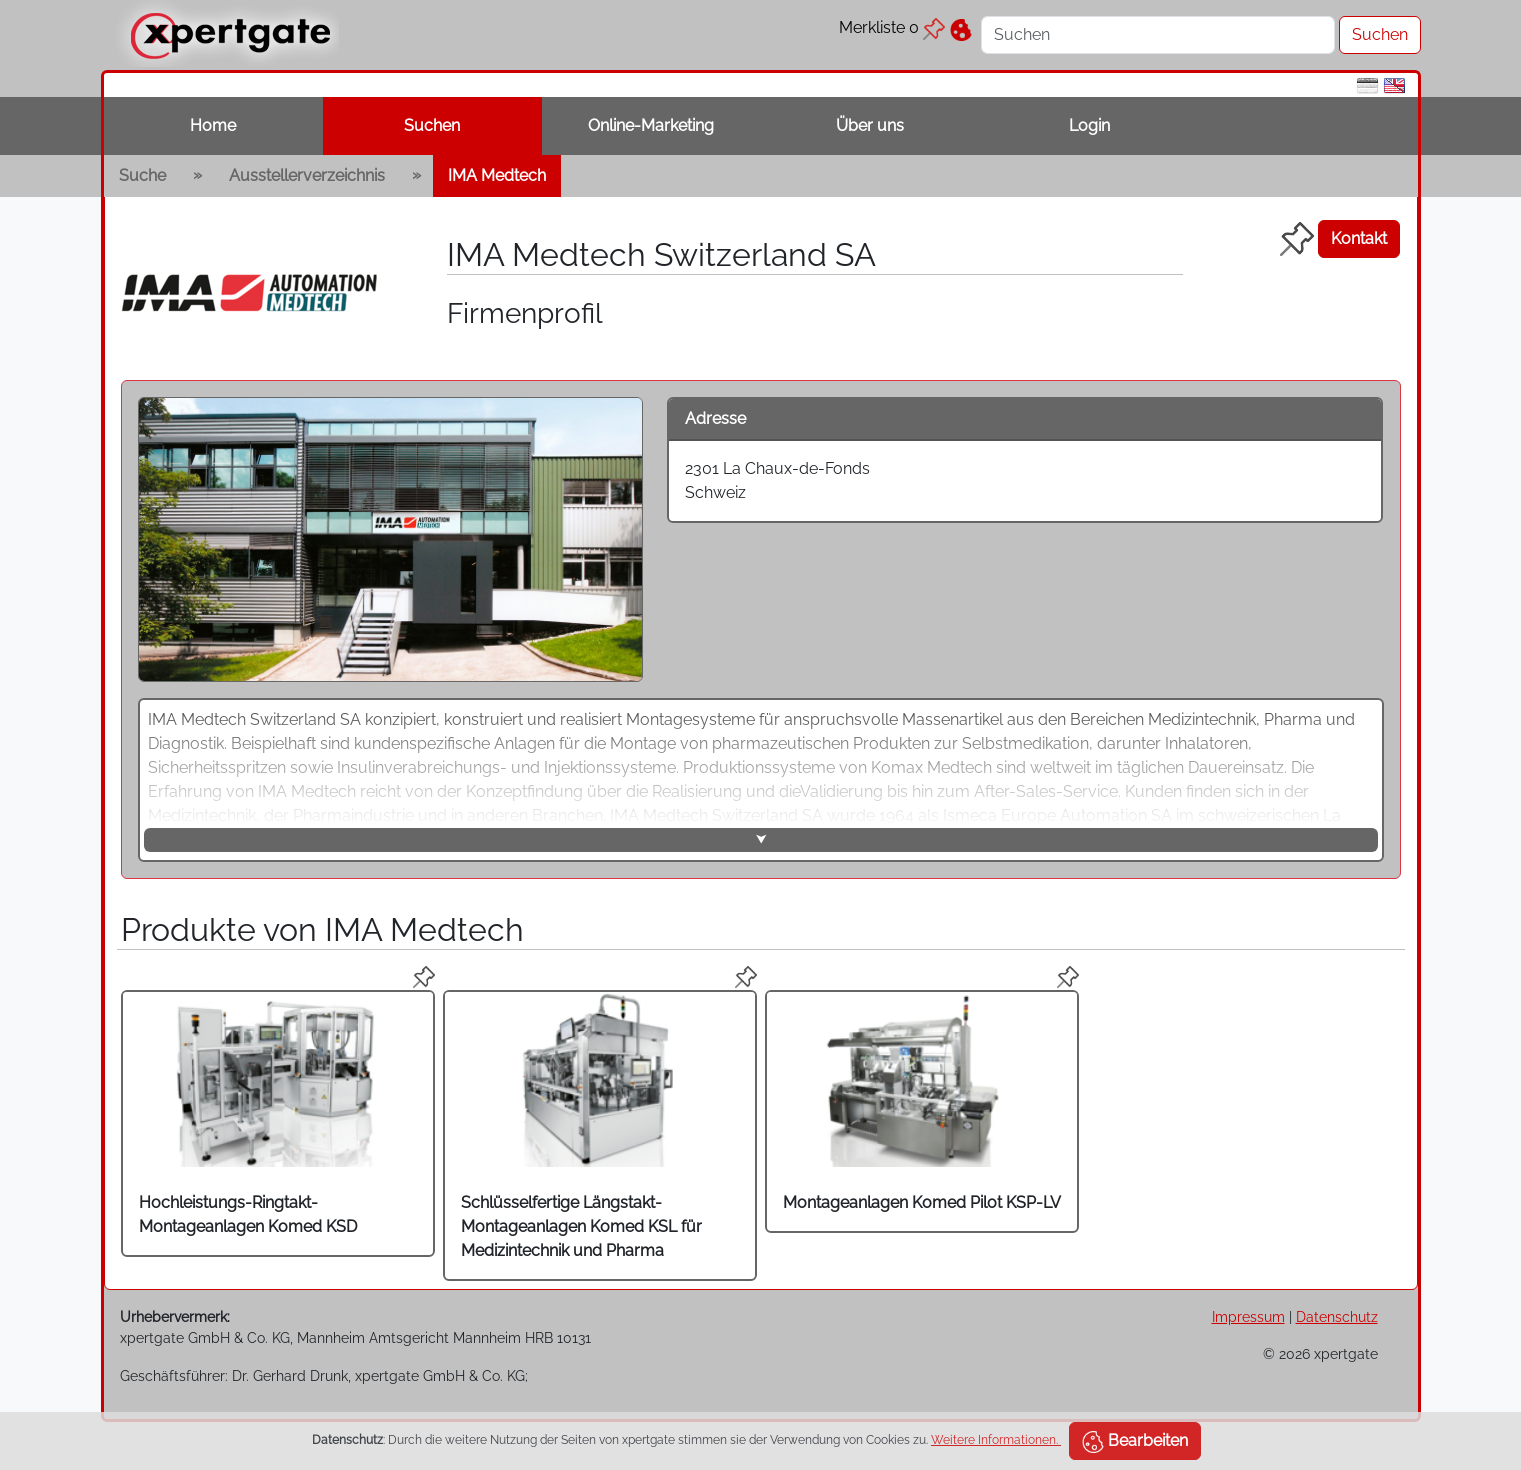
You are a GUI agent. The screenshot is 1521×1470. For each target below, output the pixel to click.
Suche (142, 175)
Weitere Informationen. (996, 1440)
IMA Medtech (497, 175)
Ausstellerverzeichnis (307, 175)
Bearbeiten (1135, 1442)
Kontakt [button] (1359, 238)
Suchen (432, 125)
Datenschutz (1337, 1316)
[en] (1394, 84)
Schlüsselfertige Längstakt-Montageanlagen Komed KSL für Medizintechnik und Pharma (581, 1226)
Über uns (870, 125)
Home (213, 125)
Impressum (1248, 1316)
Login (1089, 125)
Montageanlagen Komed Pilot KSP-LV (922, 1202)
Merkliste (892, 27)
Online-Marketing (651, 125)
